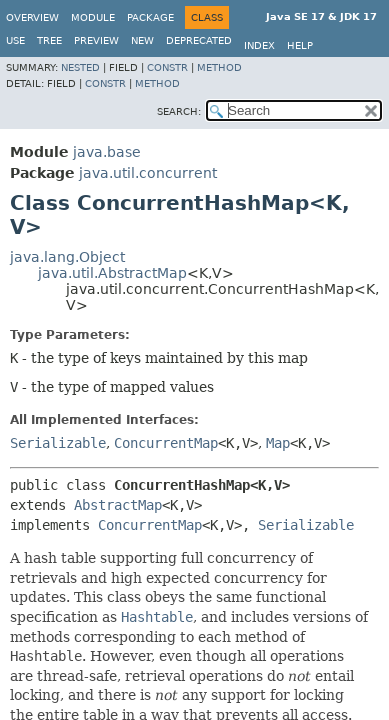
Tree (49, 40)
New (142, 40)
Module (93, 17)
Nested (80, 67)
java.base (107, 152)
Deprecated (199, 40)
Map (278, 443)
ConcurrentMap (166, 443)
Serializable (58, 443)
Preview (96, 40)
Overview (32, 17)
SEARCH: (179, 111)
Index (259, 45)
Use (15, 40)
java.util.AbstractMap (112, 273)
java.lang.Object (67, 257)
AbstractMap (118, 505)
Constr (167, 67)
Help (300, 45)
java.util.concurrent (148, 173)
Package (150, 17)
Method (219, 67)
